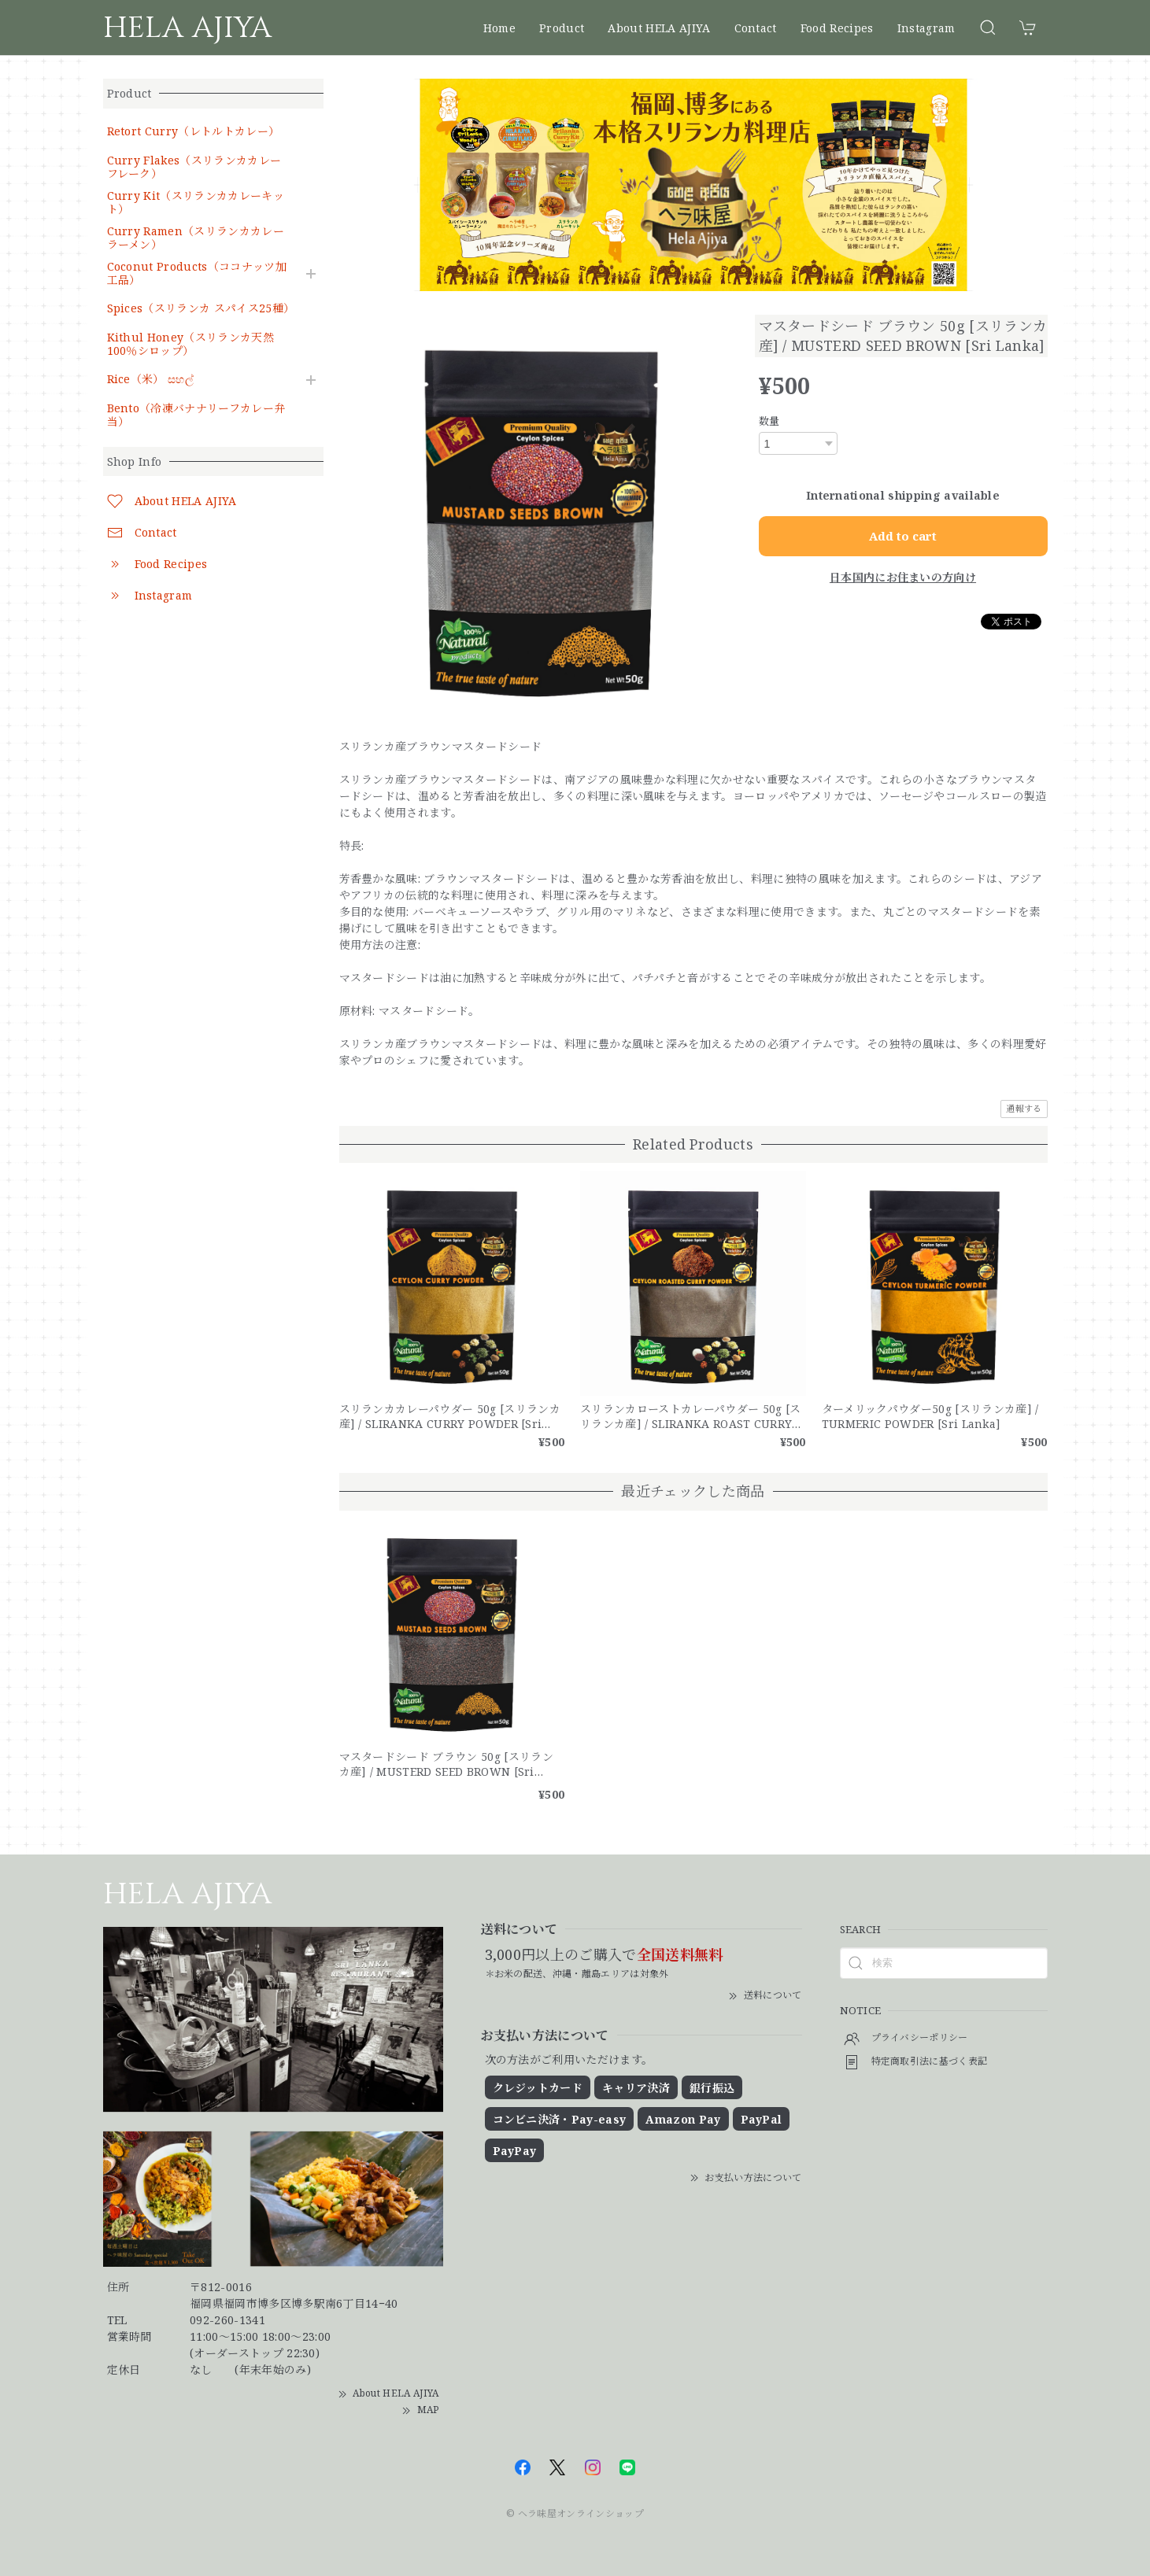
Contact (755, 27)
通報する (1023, 1108)
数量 (769, 421)
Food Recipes (837, 27)
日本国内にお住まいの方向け (903, 577)
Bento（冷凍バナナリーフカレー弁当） (196, 415)
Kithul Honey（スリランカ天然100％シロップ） (190, 344)
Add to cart (903, 536)
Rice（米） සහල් (150, 379)
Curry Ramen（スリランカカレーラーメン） (195, 238)
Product (561, 27)
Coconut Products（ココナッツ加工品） (197, 273)
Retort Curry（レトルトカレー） (193, 131)
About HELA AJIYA (659, 27)
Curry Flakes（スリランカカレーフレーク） (194, 167)
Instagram (926, 27)
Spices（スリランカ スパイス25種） (199, 309)
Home (499, 27)
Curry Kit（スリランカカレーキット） (195, 203)
